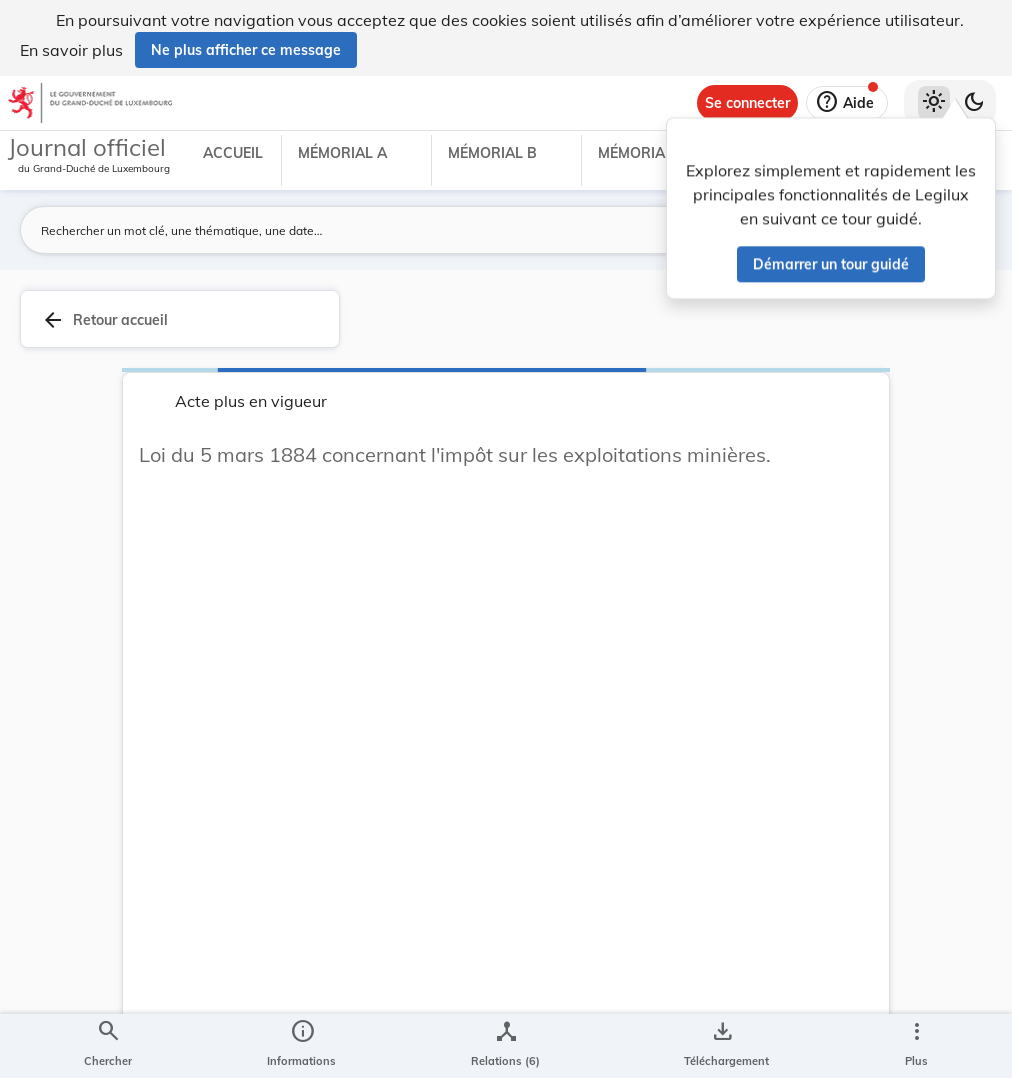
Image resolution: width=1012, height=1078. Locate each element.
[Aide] (847, 103)
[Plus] (916, 1046)
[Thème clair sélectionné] (934, 103)
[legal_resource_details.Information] (301, 1046)
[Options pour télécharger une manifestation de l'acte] (722, 1046)
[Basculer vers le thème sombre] (974, 103)
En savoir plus (71, 50)
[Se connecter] (747, 103)
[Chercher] (108, 1046)
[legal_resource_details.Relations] (505, 1046)
